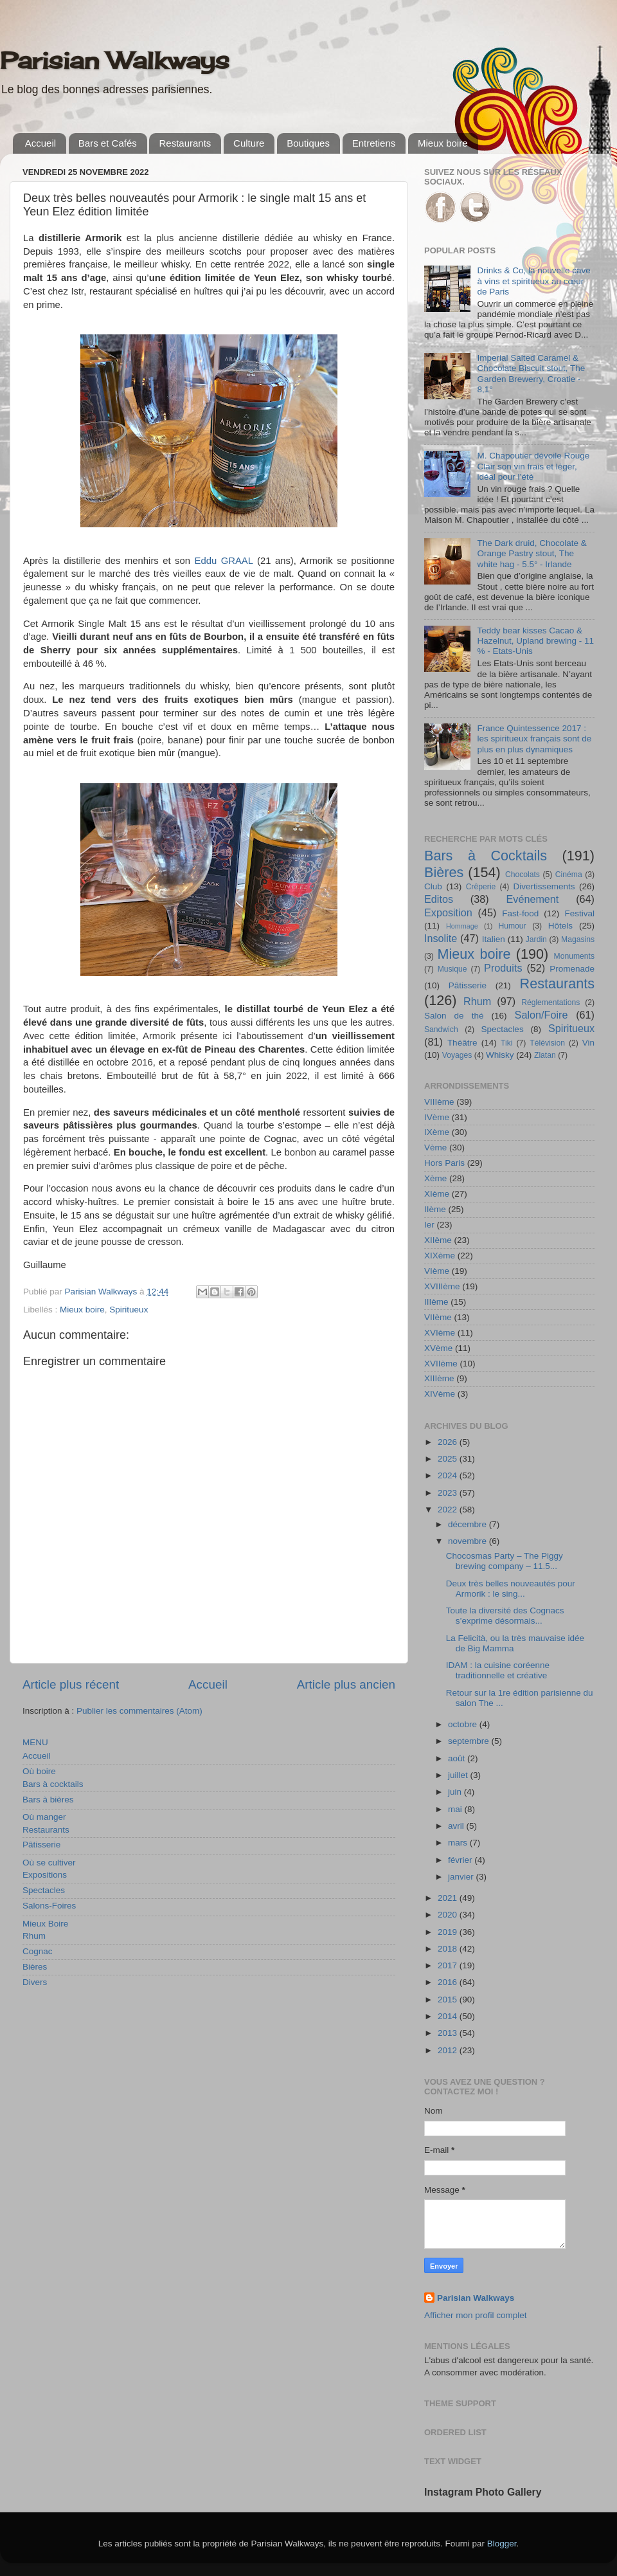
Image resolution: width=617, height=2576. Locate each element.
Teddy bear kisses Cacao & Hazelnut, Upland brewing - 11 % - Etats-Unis (535, 641)
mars (459, 1842)
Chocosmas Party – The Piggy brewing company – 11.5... (504, 1561)
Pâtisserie (41, 1844)
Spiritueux (128, 1309)
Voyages (457, 1055)
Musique (452, 969)
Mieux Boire (45, 1923)
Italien (493, 939)
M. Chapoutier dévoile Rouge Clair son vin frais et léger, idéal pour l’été (533, 466)
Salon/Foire (541, 1014)
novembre (468, 1541)
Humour (512, 925)
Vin (588, 1043)
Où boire (39, 1771)
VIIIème (439, 1102)
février (461, 1860)
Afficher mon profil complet (475, 2315)
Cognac (37, 1951)
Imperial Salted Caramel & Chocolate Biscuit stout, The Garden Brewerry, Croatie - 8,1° (531, 373)
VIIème (438, 1317)
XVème (438, 1348)
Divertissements (544, 886)
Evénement (532, 899)
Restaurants (185, 143)
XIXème (439, 1255)
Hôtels (560, 925)
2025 (449, 1459)
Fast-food (520, 913)
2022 (449, 1509)
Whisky (500, 1055)
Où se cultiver (49, 1862)
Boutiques (308, 143)
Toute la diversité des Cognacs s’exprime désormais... (505, 1616)
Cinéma (568, 874)
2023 (449, 1493)
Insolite (440, 938)
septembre (470, 1741)
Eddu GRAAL (224, 561)
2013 (449, 2033)
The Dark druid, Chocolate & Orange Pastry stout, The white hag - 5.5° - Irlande (531, 553)
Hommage (462, 926)
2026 (449, 1442)
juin (456, 1792)
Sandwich (441, 1029)
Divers (34, 1982)
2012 (449, 2050)
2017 (449, 1965)
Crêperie (481, 886)
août (457, 1758)
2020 (449, 1914)
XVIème (439, 1333)
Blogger (502, 2543)
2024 (449, 1475)
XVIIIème (442, 1286)
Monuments (574, 956)
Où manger (44, 1817)
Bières (34, 1967)
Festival (579, 913)
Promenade (572, 969)
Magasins (578, 939)
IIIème (436, 1302)
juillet (459, 1775)
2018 (449, 1949)
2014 (449, 2016)
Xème (435, 1178)
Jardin (536, 939)
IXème (436, 1132)
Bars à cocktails (53, 1784)
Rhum (34, 1936)
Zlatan (545, 1055)
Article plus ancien (346, 1684)
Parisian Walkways (114, 60)
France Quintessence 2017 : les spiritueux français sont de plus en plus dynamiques (534, 738)
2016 (449, 1982)
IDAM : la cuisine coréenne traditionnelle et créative (498, 1670)
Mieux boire (443, 143)
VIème (436, 1271)
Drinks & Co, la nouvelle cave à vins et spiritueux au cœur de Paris (533, 281)
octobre (463, 1724)
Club (433, 886)
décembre (468, 1524)
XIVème (439, 1394)
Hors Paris (444, 1163)
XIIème (438, 1240)
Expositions (44, 1875)
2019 (449, 1932)
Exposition (448, 912)
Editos (438, 899)
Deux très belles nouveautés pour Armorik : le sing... (510, 1589)
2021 (449, 1898)
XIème (436, 1194)
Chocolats (522, 874)
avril (457, 1826)
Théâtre (462, 1043)
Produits (503, 968)
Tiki (506, 1043)
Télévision (547, 1043)
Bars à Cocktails (485, 856)
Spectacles (43, 1890)
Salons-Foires (49, 1905)
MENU (35, 1742)
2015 (449, 1999)
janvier (462, 1877)
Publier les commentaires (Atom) (139, 1711)
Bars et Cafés (107, 143)
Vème (435, 1147)
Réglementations (550, 1002)
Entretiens (374, 143)
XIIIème (439, 1378)
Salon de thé (453, 1015)
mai (456, 1809)
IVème (436, 1117)
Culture (248, 143)
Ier (429, 1224)
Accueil (40, 143)
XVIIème (441, 1363)
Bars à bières (48, 1799)
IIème (435, 1209)
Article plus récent (70, 1684)
